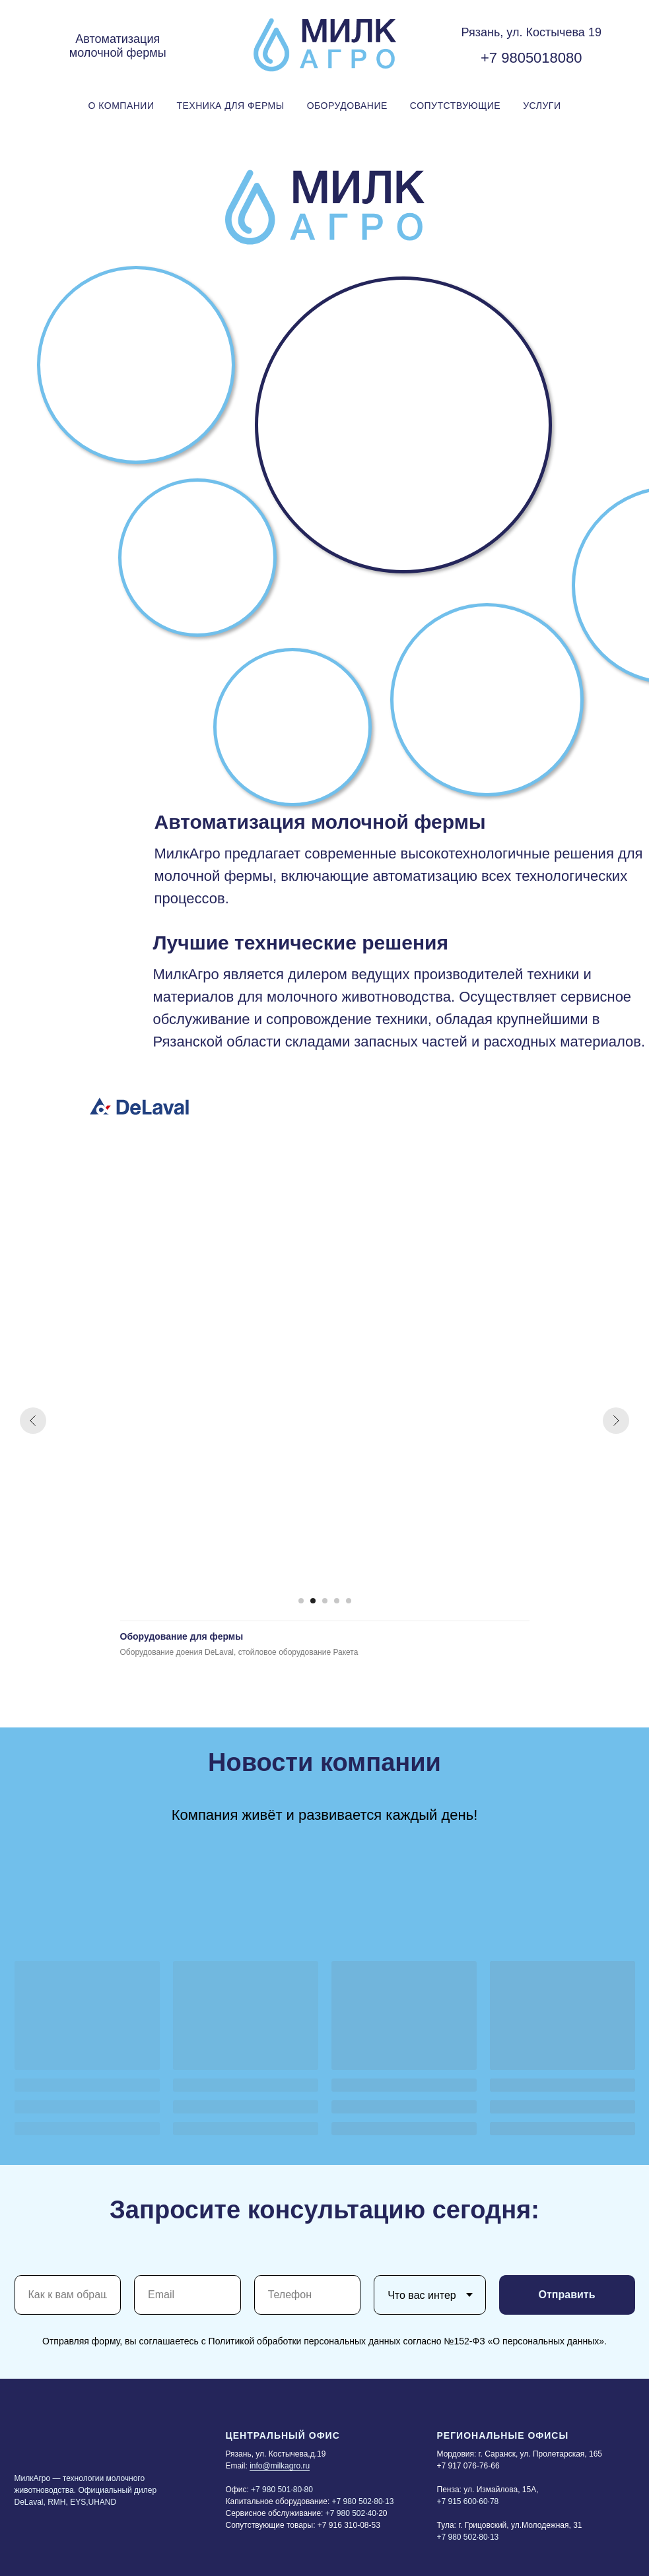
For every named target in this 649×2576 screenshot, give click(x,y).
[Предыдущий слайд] (33, 1420)
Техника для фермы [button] (230, 105)
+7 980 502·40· (351, 2513)
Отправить (567, 2294)
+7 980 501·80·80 (282, 2489)
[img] (139, 1105)
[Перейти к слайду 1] (301, 1600)
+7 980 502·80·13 (363, 2501)
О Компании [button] (121, 105)
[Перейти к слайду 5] (348, 1600)
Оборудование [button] (347, 105)
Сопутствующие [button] (455, 105)
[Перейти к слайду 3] (324, 1600)
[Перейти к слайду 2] (313, 1600)
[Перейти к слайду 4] (336, 1600)
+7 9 (495, 57)
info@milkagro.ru (280, 2465)
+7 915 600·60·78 (468, 2501)
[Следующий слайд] (616, 1420)
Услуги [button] (542, 105)
